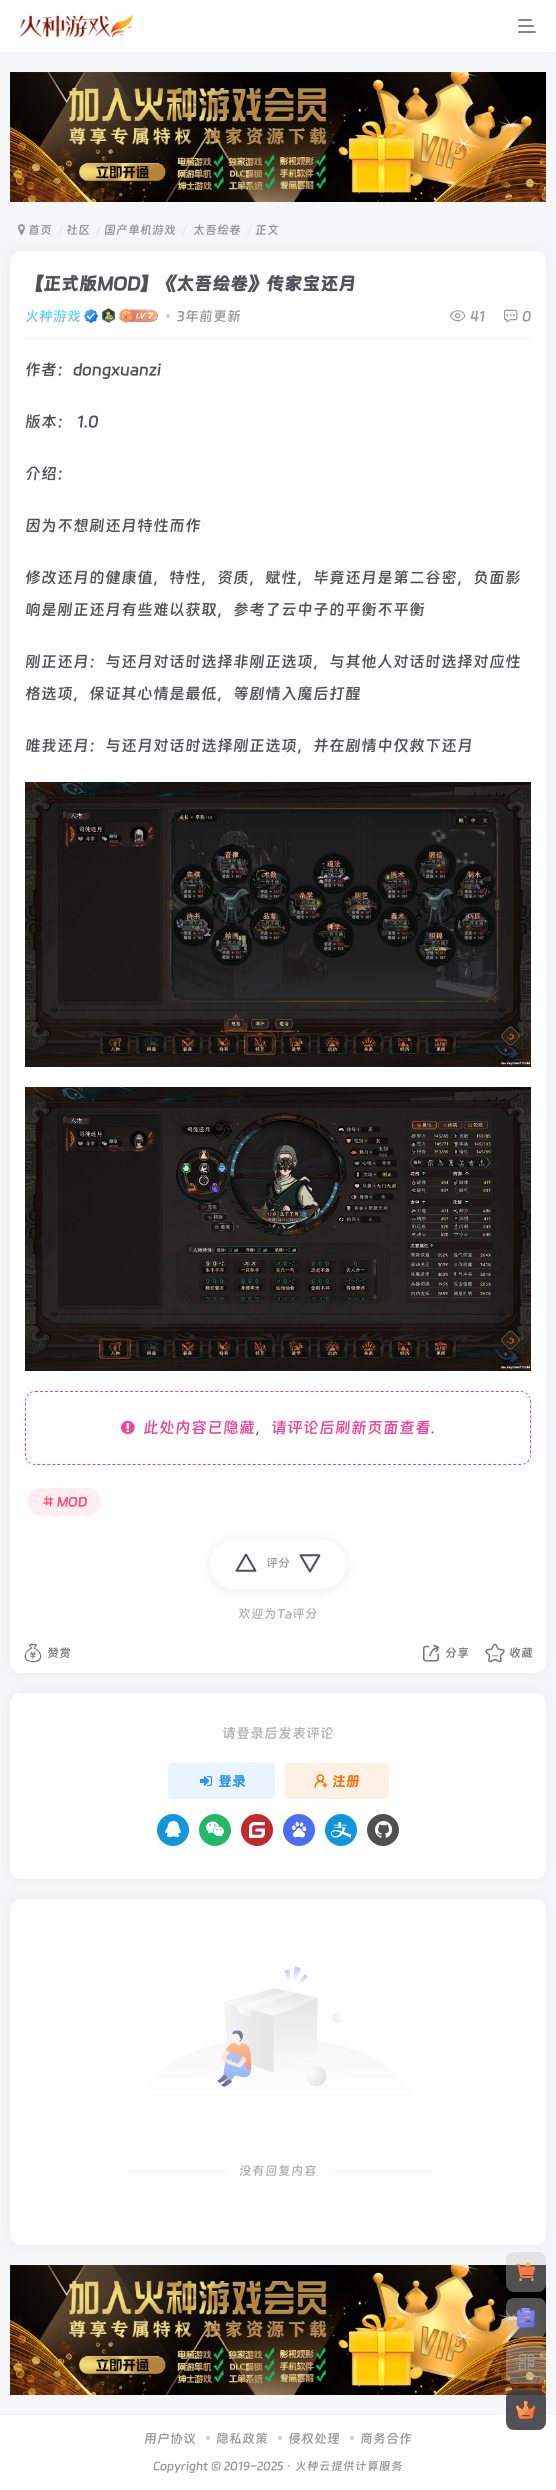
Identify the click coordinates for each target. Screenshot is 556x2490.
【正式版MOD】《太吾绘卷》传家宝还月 (190, 283)
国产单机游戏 (140, 230)
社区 (78, 230)
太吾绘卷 (215, 230)
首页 (35, 230)
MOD (65, 1501)
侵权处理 (314, 2438)
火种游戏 (53, 316)
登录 (222, 1781)
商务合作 (386, 2438)
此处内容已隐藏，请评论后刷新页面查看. (278, 1427)
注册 (337, 1781)
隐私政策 (242, 2438)
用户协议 (170, 2438)
